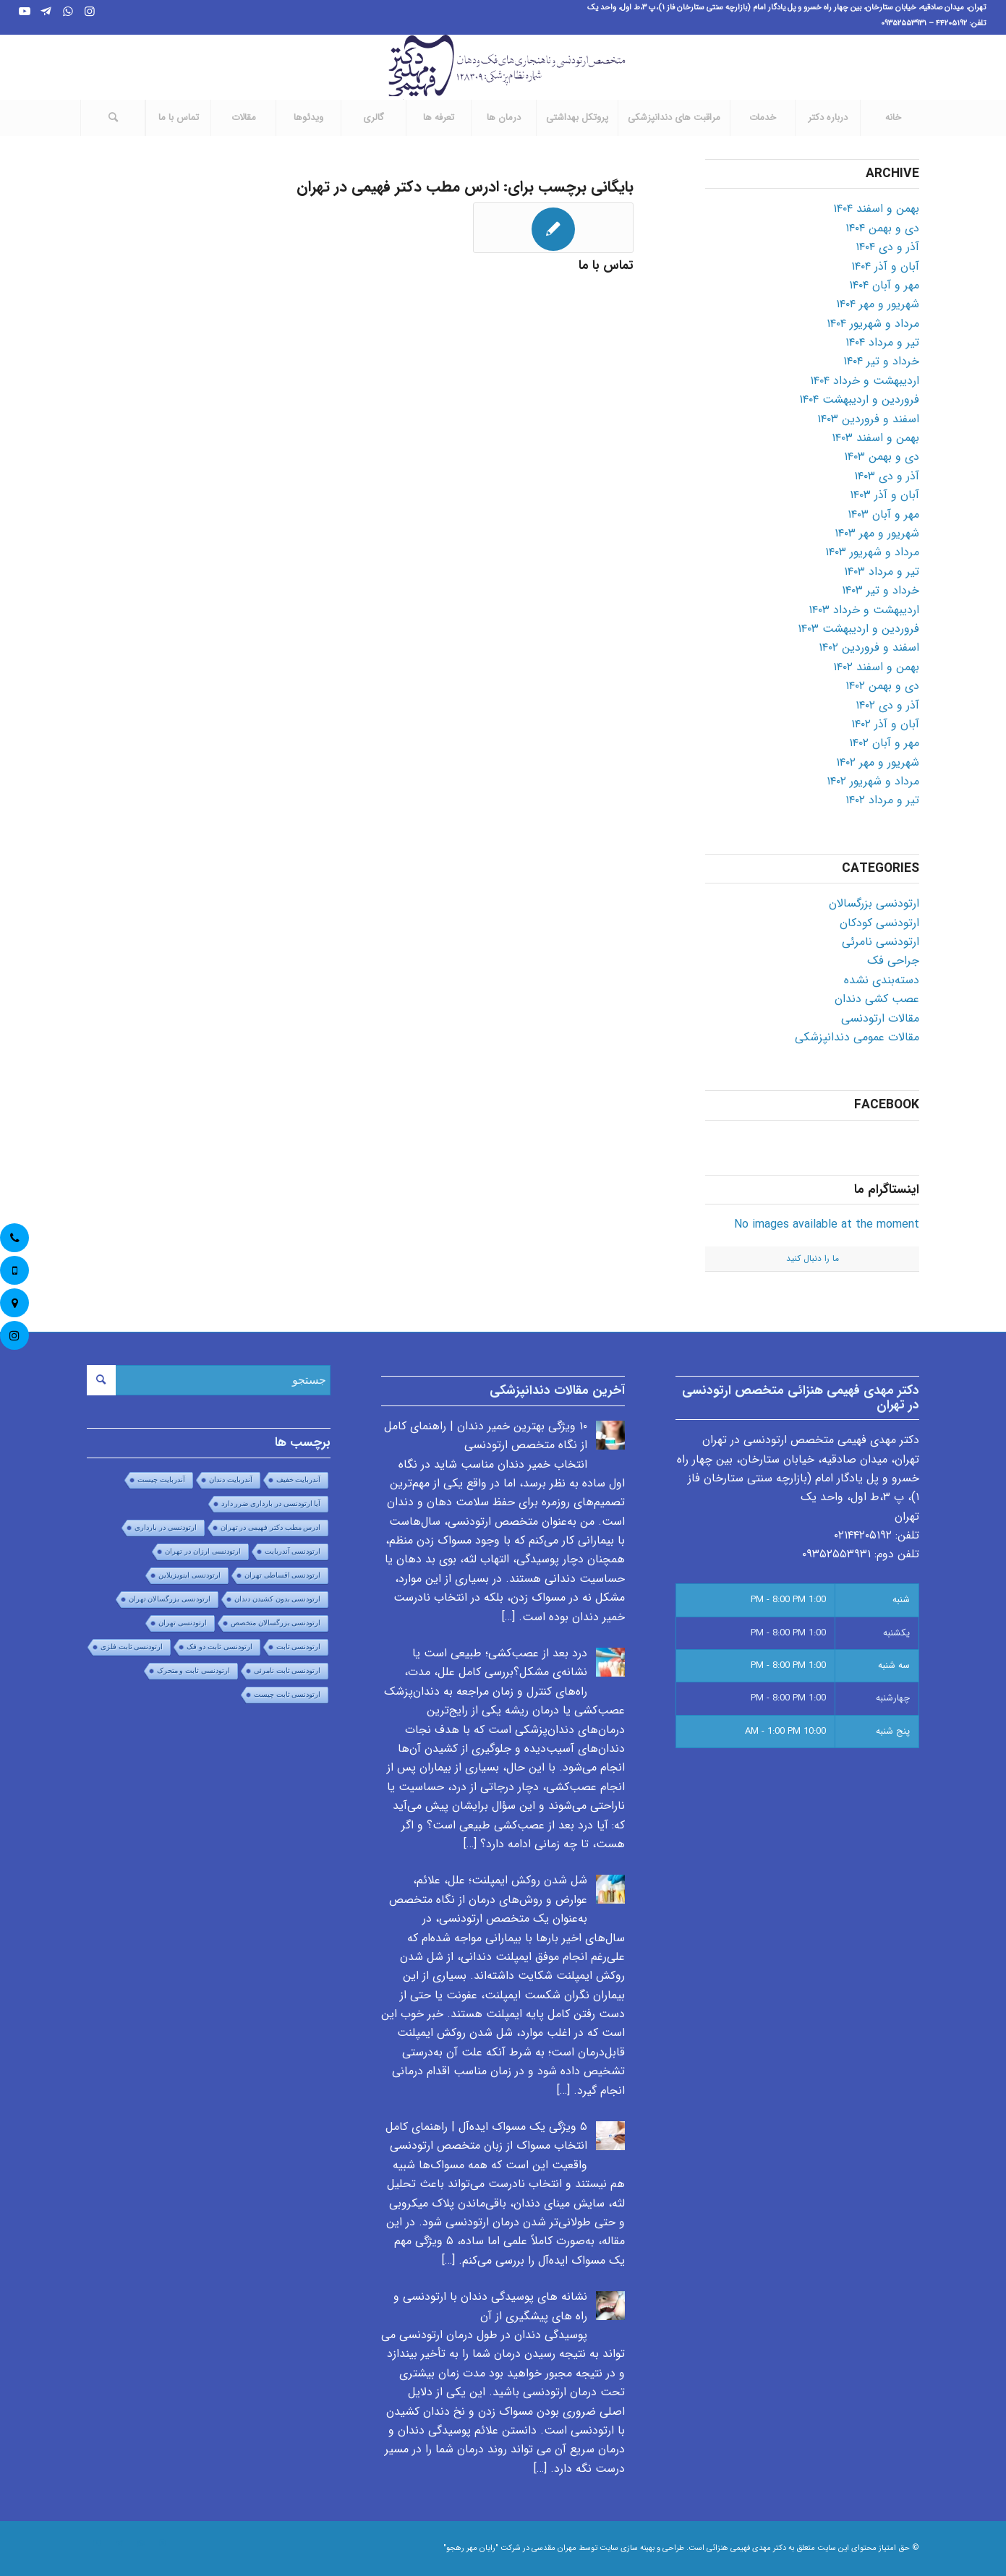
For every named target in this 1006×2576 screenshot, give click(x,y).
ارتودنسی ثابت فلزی (132, 1647)
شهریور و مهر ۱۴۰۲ (877, 762)
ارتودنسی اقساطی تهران (282, 1575)
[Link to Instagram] (90, 11)
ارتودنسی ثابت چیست (287, 1694)
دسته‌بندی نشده (881, 980)
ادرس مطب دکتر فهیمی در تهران (271, 1527)
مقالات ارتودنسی (880, 1018)
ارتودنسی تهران (182, 1623)
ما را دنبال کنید (812, 1258)
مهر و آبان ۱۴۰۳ (883, 514)
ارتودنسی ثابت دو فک (219, 1647)
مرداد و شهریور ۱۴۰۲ (873, 781)
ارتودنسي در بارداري (166, 1527)
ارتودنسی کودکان (879, 923)
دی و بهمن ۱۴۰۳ (881, 457)
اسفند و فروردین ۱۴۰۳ (868, 419)
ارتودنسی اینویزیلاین (189, 1575)
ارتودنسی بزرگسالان (874, 903)
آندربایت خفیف (298, 1480)
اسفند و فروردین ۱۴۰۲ (869, 647)
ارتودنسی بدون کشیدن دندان (277, 1599)
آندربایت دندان (230, 1480)
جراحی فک (893, 960)
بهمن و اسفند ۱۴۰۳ (875, 438)
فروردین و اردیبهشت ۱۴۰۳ (858, 629)
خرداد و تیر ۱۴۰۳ (880, 590)
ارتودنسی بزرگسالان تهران (170, 1599)
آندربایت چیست (161, 1480)
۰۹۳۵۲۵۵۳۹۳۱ (836, 1554)
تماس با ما (606, 265)
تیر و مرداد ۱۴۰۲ (882, 800)
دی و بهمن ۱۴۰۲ (882, 686)
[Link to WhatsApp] (68, 11)
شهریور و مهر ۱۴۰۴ (877, 304)
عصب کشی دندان (877, 999)
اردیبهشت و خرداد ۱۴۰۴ (864, 381)
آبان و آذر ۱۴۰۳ (884, 495)
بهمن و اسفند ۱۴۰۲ (876, 667)
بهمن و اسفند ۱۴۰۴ (876, 209)
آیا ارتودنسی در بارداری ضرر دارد (271, 1503)
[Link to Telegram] (46, 11)
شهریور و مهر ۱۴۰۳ (877, 533)
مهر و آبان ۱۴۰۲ (884, 743)
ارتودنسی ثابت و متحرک (193, 1670)
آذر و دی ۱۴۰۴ (887, 247)
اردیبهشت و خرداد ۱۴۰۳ (864, 610)
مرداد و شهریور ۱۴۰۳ (872, 552)
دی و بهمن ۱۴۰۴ (882, 228)
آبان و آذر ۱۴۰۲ (885, 724)
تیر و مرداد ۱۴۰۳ (881, 571)
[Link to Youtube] (24, 11)
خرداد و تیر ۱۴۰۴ (881, 361)
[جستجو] (112, 118)
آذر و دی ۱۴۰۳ (886, 476)
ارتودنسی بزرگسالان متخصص (276, 1623)
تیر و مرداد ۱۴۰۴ (882, 342)
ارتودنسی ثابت (298, 1647)
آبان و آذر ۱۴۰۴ (885, 266)
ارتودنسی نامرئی (880, 942)
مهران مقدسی (554, 2548)
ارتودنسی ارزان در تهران (202, 1551)
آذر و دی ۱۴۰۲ (887, 705)
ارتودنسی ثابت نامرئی (287, 1670)
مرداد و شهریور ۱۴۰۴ (873, 323)
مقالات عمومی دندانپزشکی (857, 1037)
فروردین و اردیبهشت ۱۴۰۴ (859, 399)
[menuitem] (892, 118)
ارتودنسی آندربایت (293, 1551)
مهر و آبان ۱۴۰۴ (884, 285)
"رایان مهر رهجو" (470, 2548)
